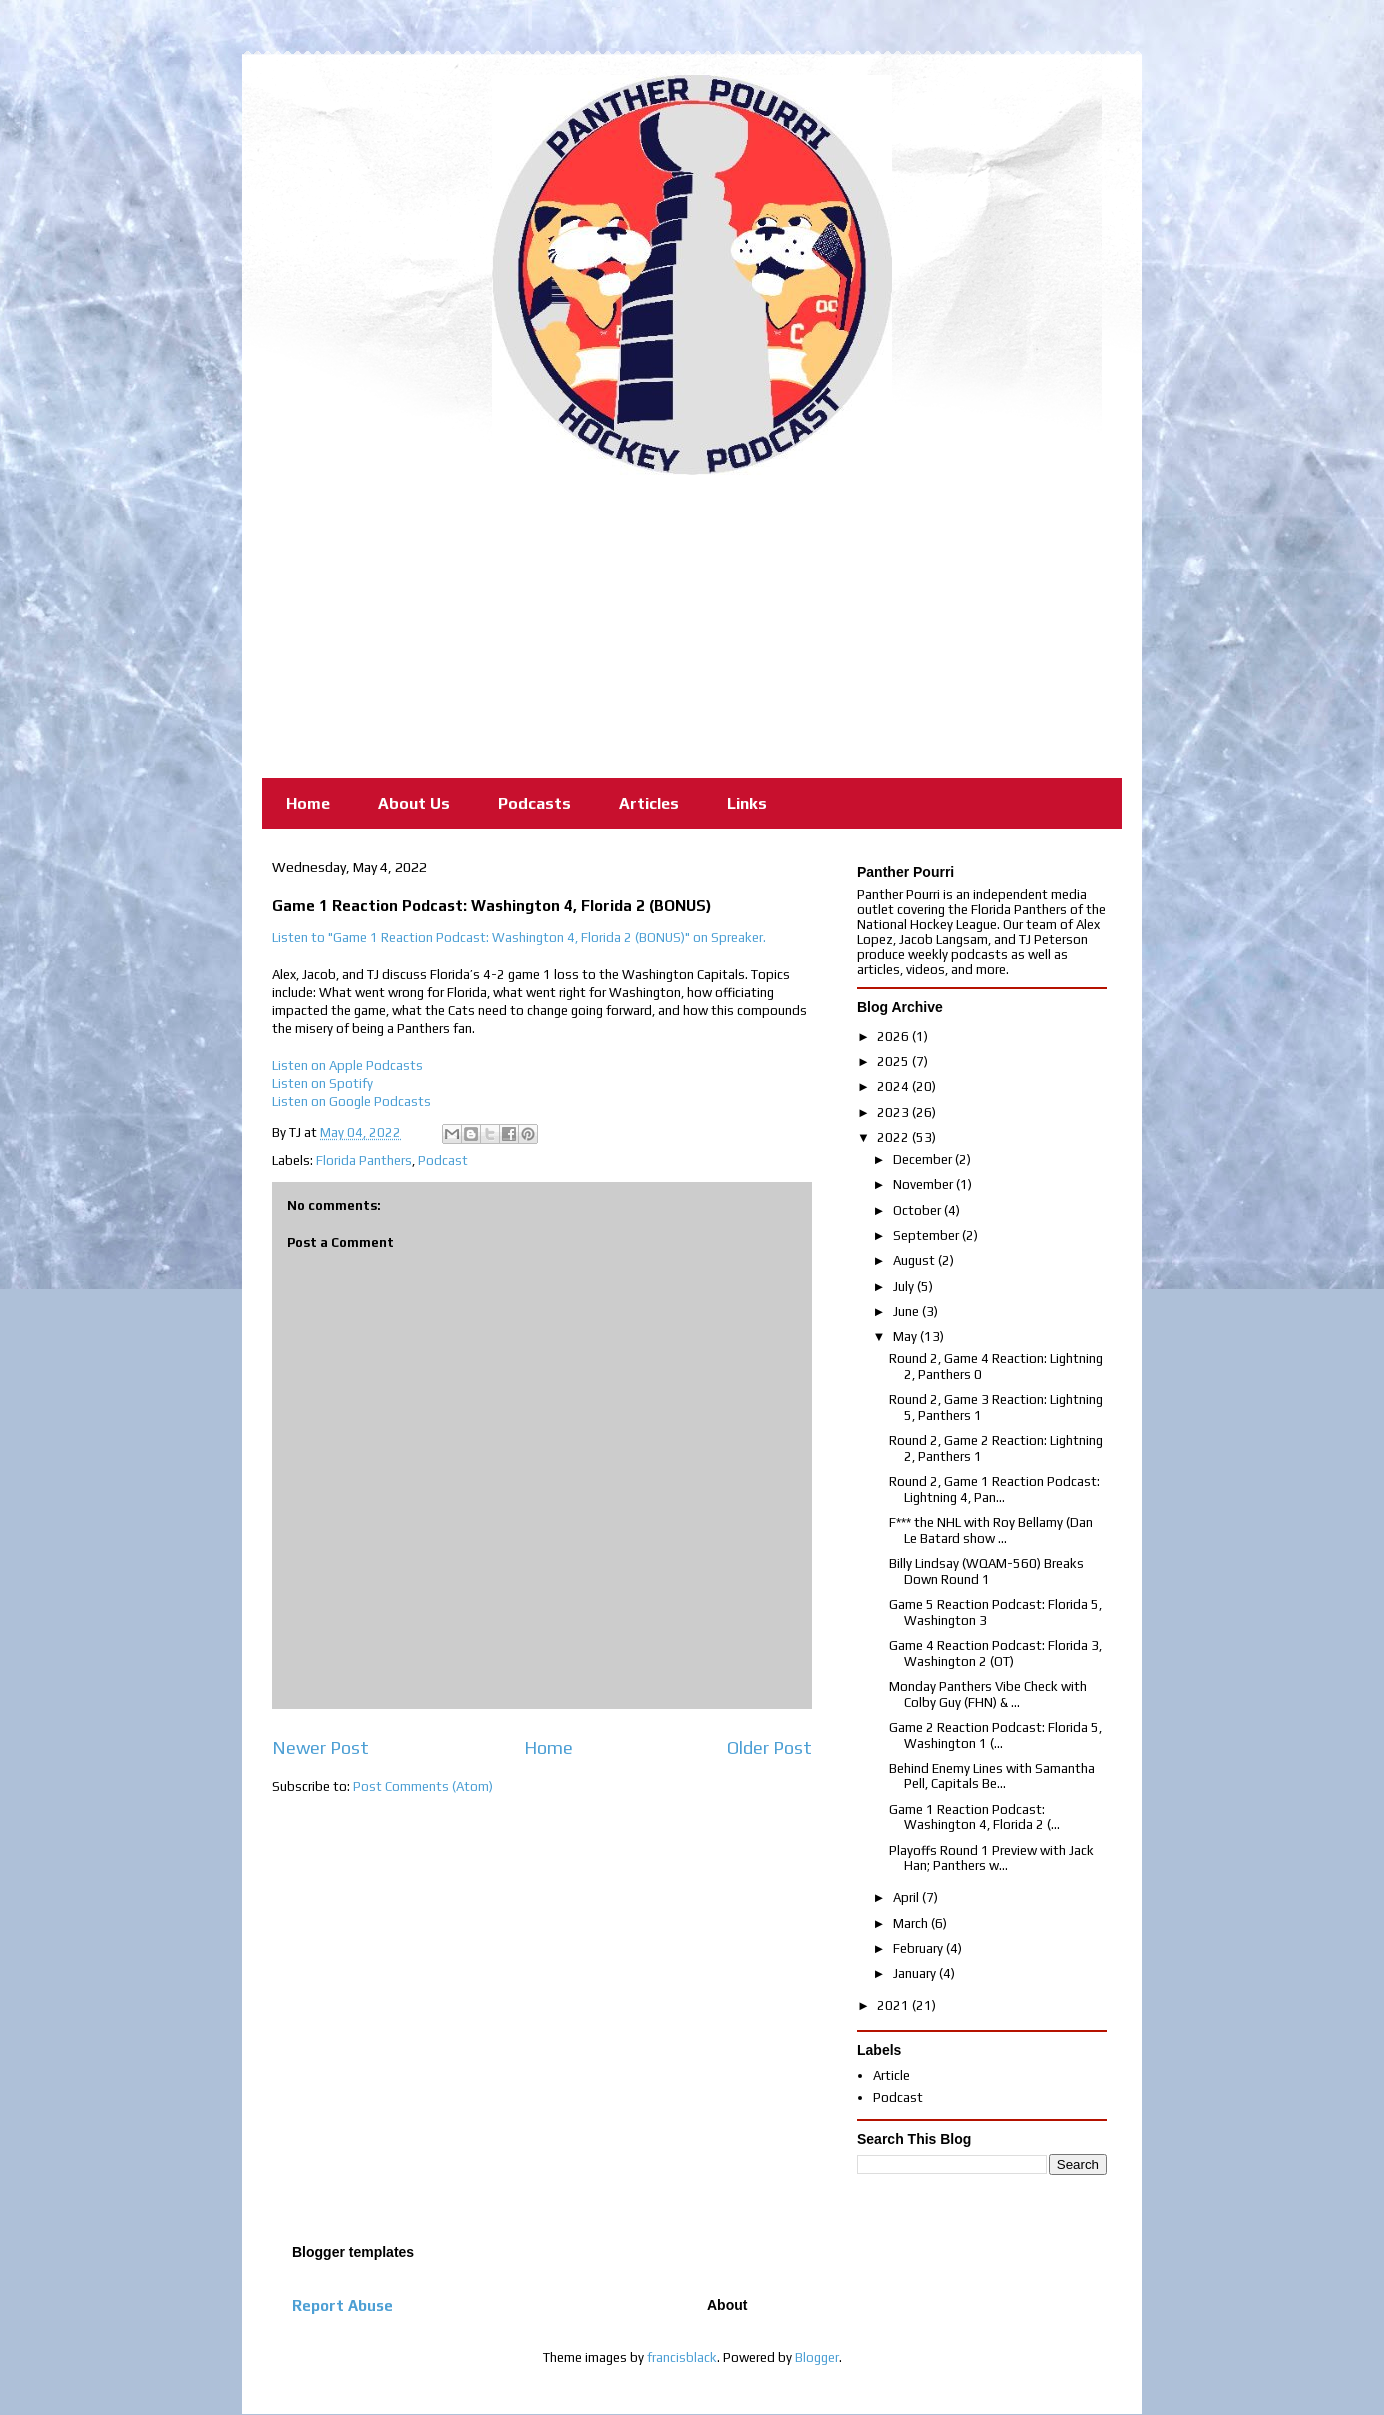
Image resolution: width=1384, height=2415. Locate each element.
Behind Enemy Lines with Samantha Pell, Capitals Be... (992, 1776)
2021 (894, 2005)
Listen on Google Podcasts (351, 1101)
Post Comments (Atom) (423, 1786)
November (924, 1184)
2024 (894, 1086)
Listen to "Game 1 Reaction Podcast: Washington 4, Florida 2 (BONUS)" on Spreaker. (519, 937)
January (916, 1973)
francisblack (682, 2357)
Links (747, 803)
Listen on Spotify (322, 1083)
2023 (894, 1112)
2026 (894, 1036)
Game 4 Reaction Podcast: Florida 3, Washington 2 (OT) (995, 1653)
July (905, 1286)
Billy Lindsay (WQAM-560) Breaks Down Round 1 (986, 1571)
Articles (649, 803)
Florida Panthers (364, 1160)
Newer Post (320, 1747)
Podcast (443, 1160)
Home (308, 803)
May (906, 1336)
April (907, 1897)
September (927, 1235)
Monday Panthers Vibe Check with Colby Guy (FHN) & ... (988, 1694)
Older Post (769, 1747)
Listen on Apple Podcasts (347, 1065)
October (918, 1210)
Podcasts (534, 803)
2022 (894, 1137)
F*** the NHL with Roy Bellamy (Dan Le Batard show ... (991, 1530)
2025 (894, 1061)
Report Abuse (342, 2305)
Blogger (817, 2357)
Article (891, 2075)
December (924, 1159)
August (915, 1260)
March (912, 1923)
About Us (414, 803)
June (907, 1311)
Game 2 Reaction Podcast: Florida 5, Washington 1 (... (995, 1735)
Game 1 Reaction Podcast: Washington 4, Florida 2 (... (974, 1817)
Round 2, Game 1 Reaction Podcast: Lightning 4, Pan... (994, 1489)
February (919, 1948)
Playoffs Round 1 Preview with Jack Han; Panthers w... (991, 1858)
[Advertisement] (692, 625)
